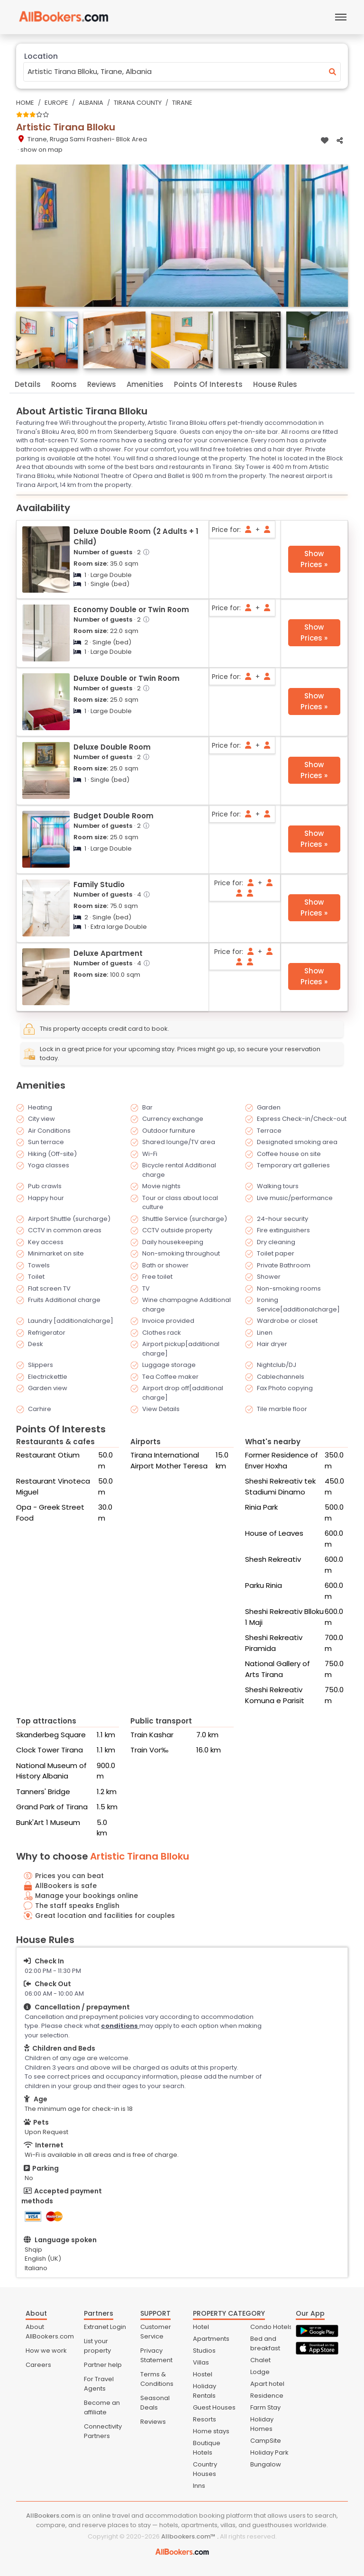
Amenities (145, 384)
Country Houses (205, 2469)
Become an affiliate (102, 2407)
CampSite (265, 2440)
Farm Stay (265, 2407)
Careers (38, 2364)
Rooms (64, 384)
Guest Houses (214, 2407)
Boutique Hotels (206, 2447)
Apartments (211, 2338)
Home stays (211, 2431)
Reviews (101, 384)
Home (25, 102)
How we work (46, 2350)
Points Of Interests (208, 384)
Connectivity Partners (103, 2431)
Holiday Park (269, 2452)
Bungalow (265, 2464)
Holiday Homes (261, 2424)
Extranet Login (105, 2326)
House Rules (275, 384)
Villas (201, 2362)
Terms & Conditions (156, 2379)
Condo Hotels (271, 2326)
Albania (91, 102)
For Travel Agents (99, 2383)
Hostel (202, 2374)
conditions (120, 2025)
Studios (204, 2350)
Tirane (182, 102)
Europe (56, 102)
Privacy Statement (156, 2355)
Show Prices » (314, 559)
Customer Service (155, 2331)
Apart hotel (267, 2383)
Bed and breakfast (265, 2343)
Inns (199, 2485)
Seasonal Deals (155, 2402)
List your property (97, 2346)
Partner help (103, 2364)
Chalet (260, 2360)
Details (28, 384)
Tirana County (138, 102)
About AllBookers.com (50, 2331)
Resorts (204, 2419)
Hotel (201, 2326)
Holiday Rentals (204, 2391)
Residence (266, 2395)
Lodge (260, 2371)
